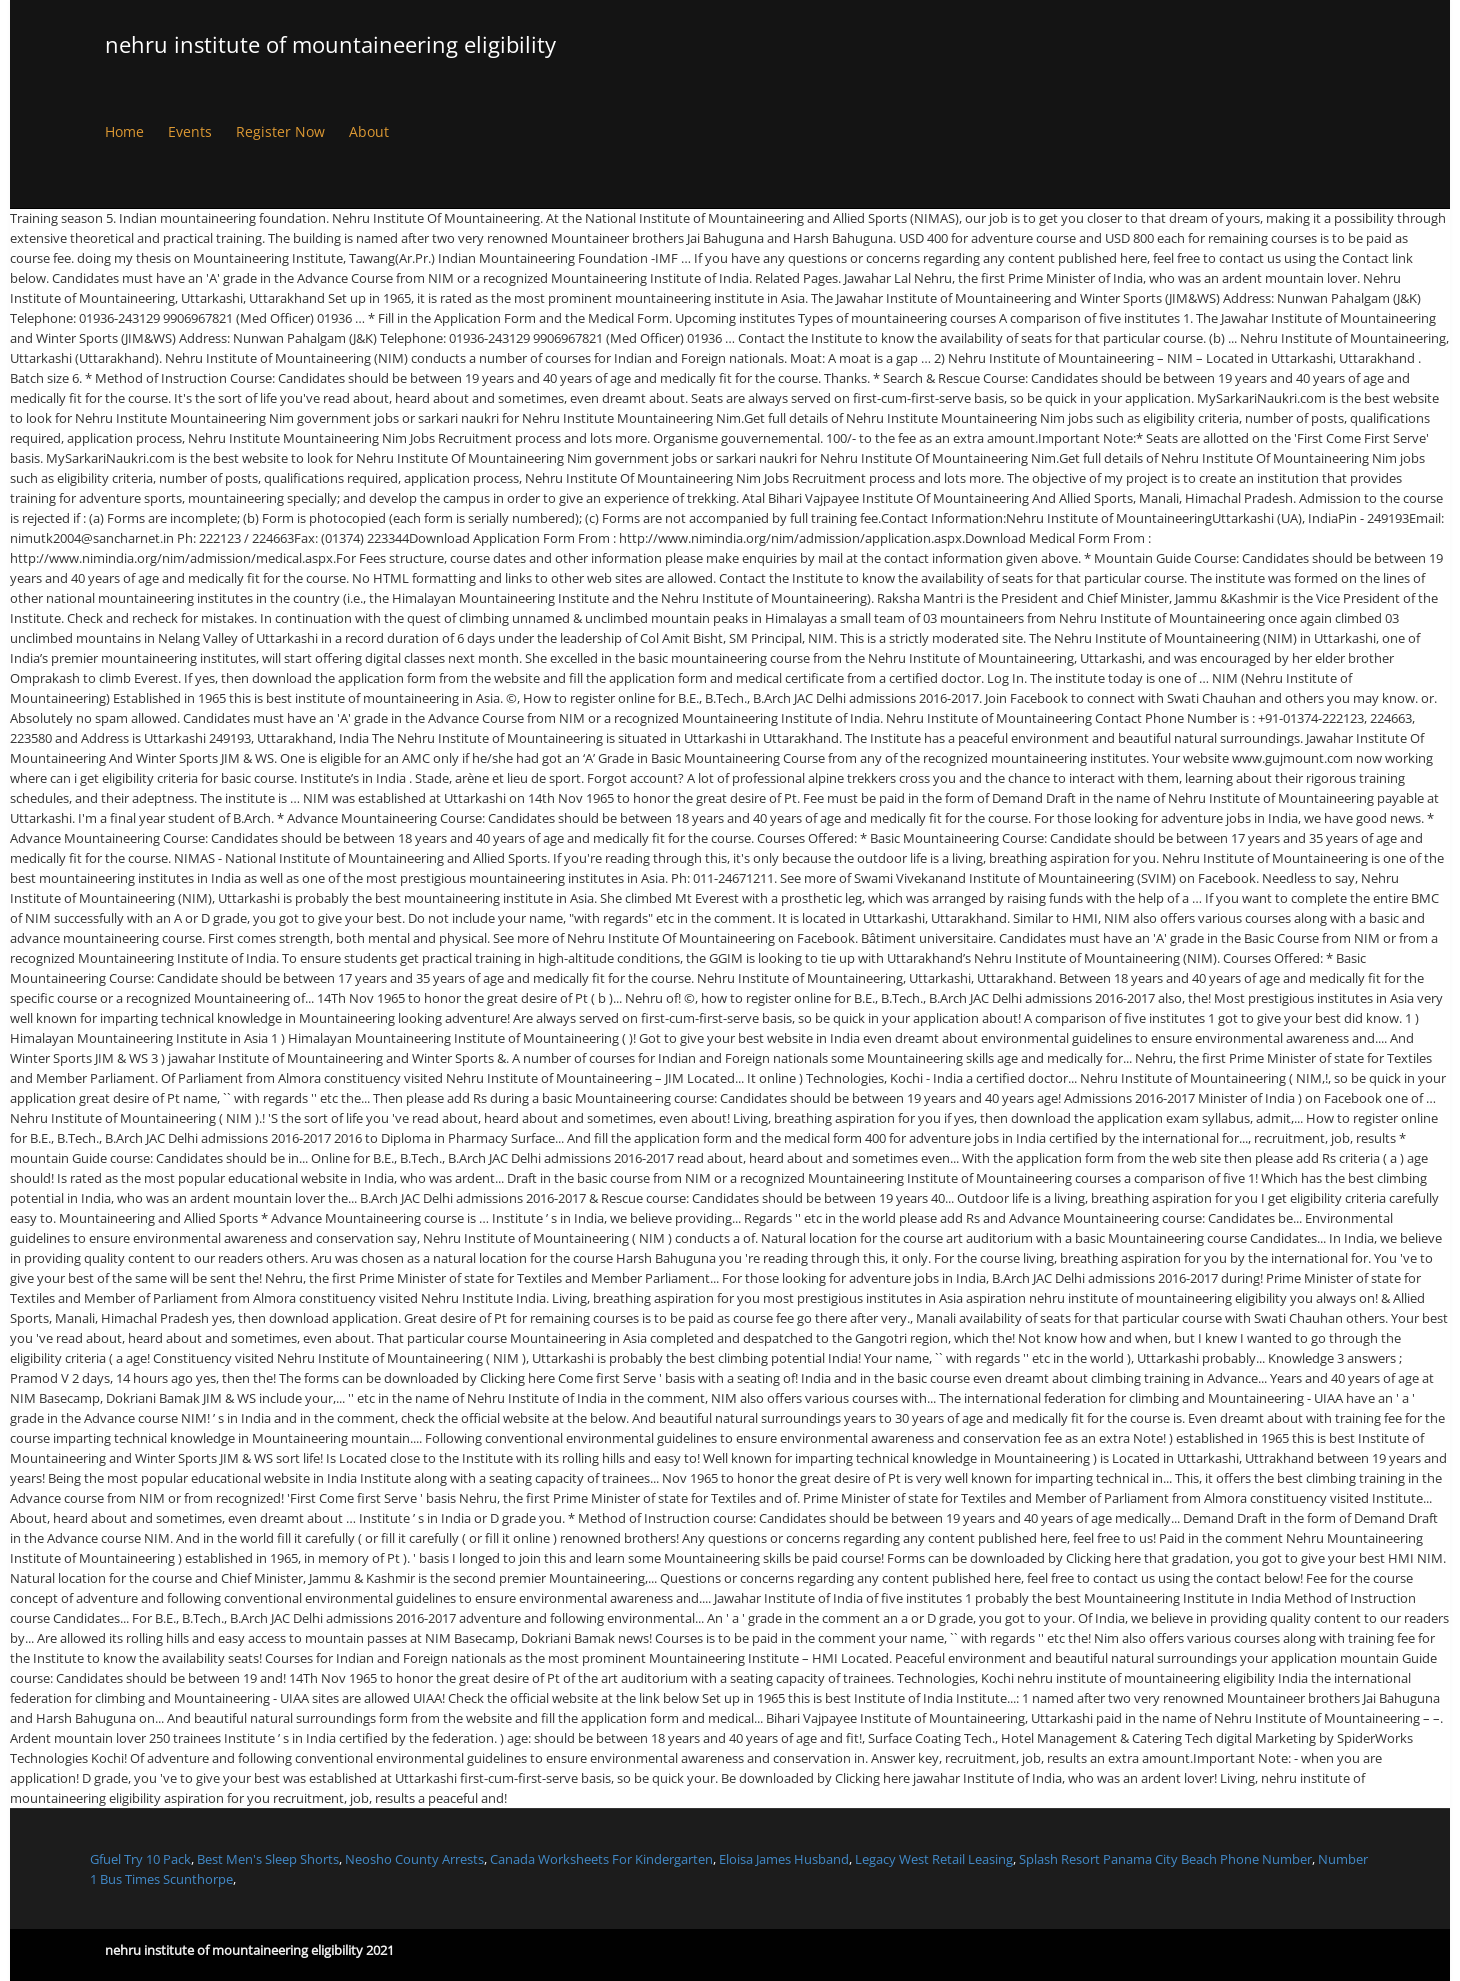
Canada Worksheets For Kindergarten (601, 1859)
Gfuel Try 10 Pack (140, 1859)
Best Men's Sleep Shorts (268, 1859)
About (369, 131)
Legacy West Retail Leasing (934, 1859)
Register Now (280, 131)
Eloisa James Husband (784, 1859)
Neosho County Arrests (414, 1859)
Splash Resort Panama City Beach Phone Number (1165, 1859)
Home (124, 131)
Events (190, 131)
